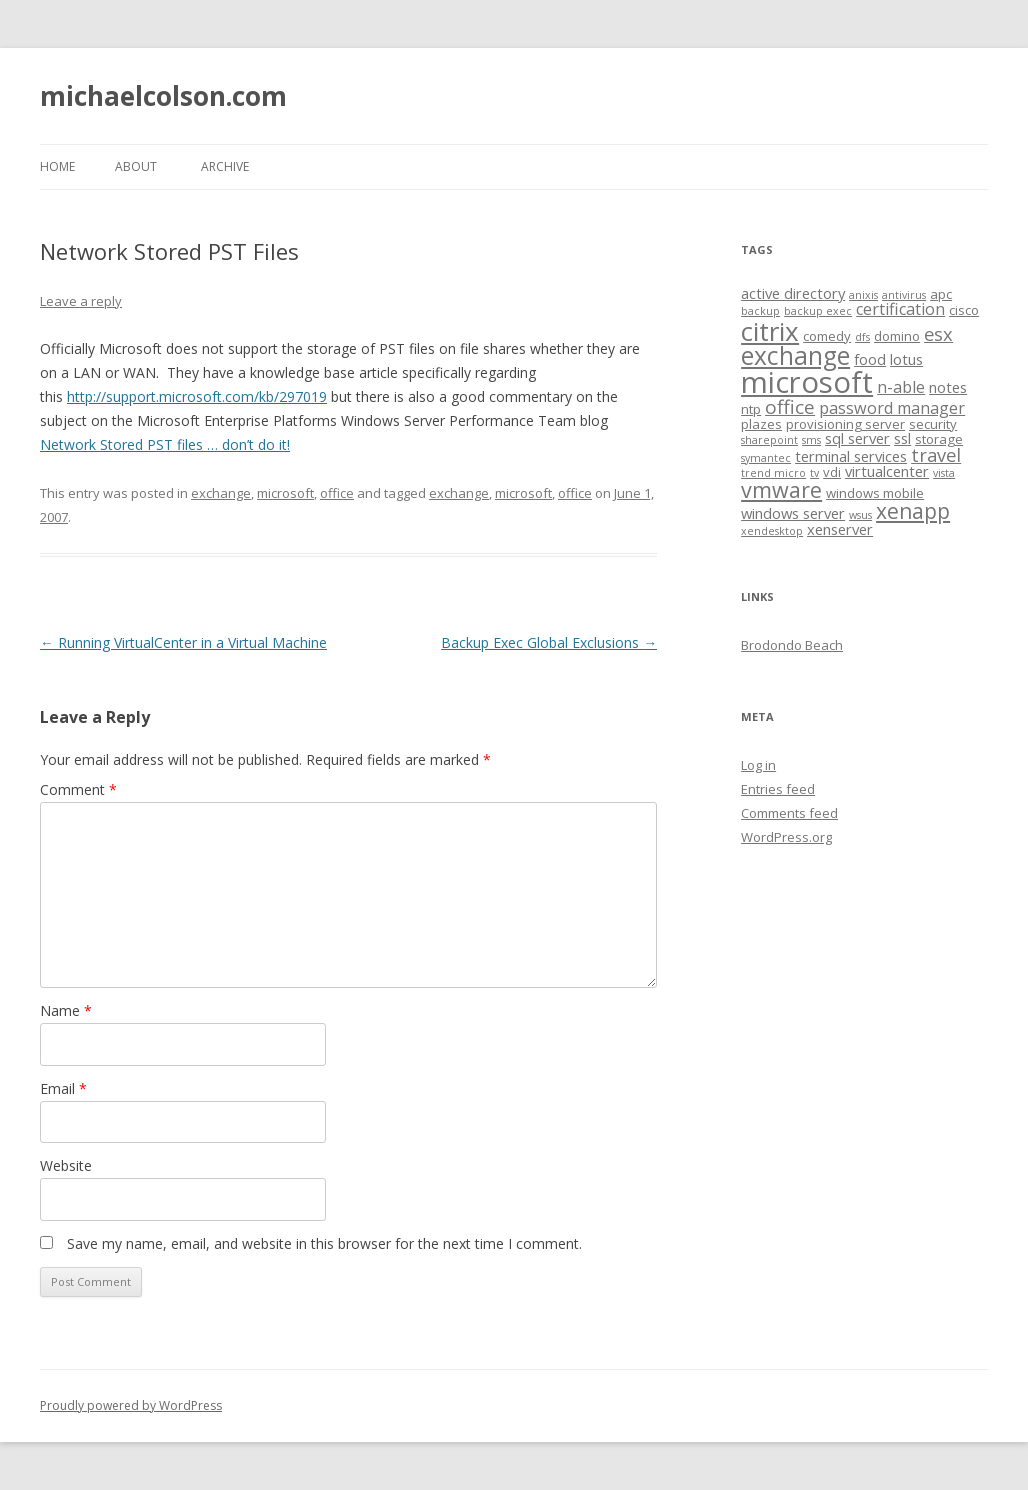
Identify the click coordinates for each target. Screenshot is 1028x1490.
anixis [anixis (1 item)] (863, 295)
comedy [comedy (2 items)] (827, 336)
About (136, 166)
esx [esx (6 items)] (938, 333)
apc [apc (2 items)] (941, 294)
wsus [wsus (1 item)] (860, 515)
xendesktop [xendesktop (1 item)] (772, 531)
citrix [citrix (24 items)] (770, 331)
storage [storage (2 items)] (939, 439)
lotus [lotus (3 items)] (906, 359)
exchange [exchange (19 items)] (795, 355)
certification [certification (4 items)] (900, 309)
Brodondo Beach (792, 645)
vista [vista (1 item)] (944, 473)
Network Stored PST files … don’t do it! (165, 444)
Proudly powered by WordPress (131, 1405)
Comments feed (789, 813)
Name (66, 1010)
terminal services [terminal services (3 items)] (851, 456)
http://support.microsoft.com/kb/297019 (197, 396)
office (337, 493)
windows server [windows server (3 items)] (793, 513)
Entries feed (778, 789)
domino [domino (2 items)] (897, 336)
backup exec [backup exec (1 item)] (818, 311)
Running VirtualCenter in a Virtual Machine (183, 642)
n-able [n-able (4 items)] (901, 387)
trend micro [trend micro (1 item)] (773, 473)
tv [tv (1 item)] (814, 473)
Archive (225, 166)
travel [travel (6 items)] (936, 454)
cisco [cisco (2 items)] (964, 310)
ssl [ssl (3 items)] (902, 438)
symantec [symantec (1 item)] (766, 458)
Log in (758, 765)
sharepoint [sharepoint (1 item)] (769, 440)
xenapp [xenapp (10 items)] (913, 511)
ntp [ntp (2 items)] (751, 409)
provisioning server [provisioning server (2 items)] (845, 424)
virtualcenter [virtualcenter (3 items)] (887, 471)
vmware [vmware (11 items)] (781, 489)
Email (63, 1088)
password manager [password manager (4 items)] (892, 408)
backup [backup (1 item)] (760, 311)
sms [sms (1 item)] (811, 440)
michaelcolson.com (163, 96)
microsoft (285, 493)
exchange (221, 493)
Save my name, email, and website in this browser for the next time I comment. (324, 1243)
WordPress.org (786, 837)
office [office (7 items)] (790, 407)
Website (66, 1165)
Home (57, 166)
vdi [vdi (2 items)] (832, 472)
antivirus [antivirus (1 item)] (904, 295)
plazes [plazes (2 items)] (761, 424)
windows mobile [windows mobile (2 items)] (875, 493)
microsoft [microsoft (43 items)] (807, 382)
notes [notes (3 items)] (948, 387)
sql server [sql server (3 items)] (857, 438)
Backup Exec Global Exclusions (549, 642)
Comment (78, 789)
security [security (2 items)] (933, 424)
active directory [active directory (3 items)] (793, 293)
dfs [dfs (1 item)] (862, 337)
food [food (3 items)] (870, 359)
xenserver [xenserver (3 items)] (840, 529)
